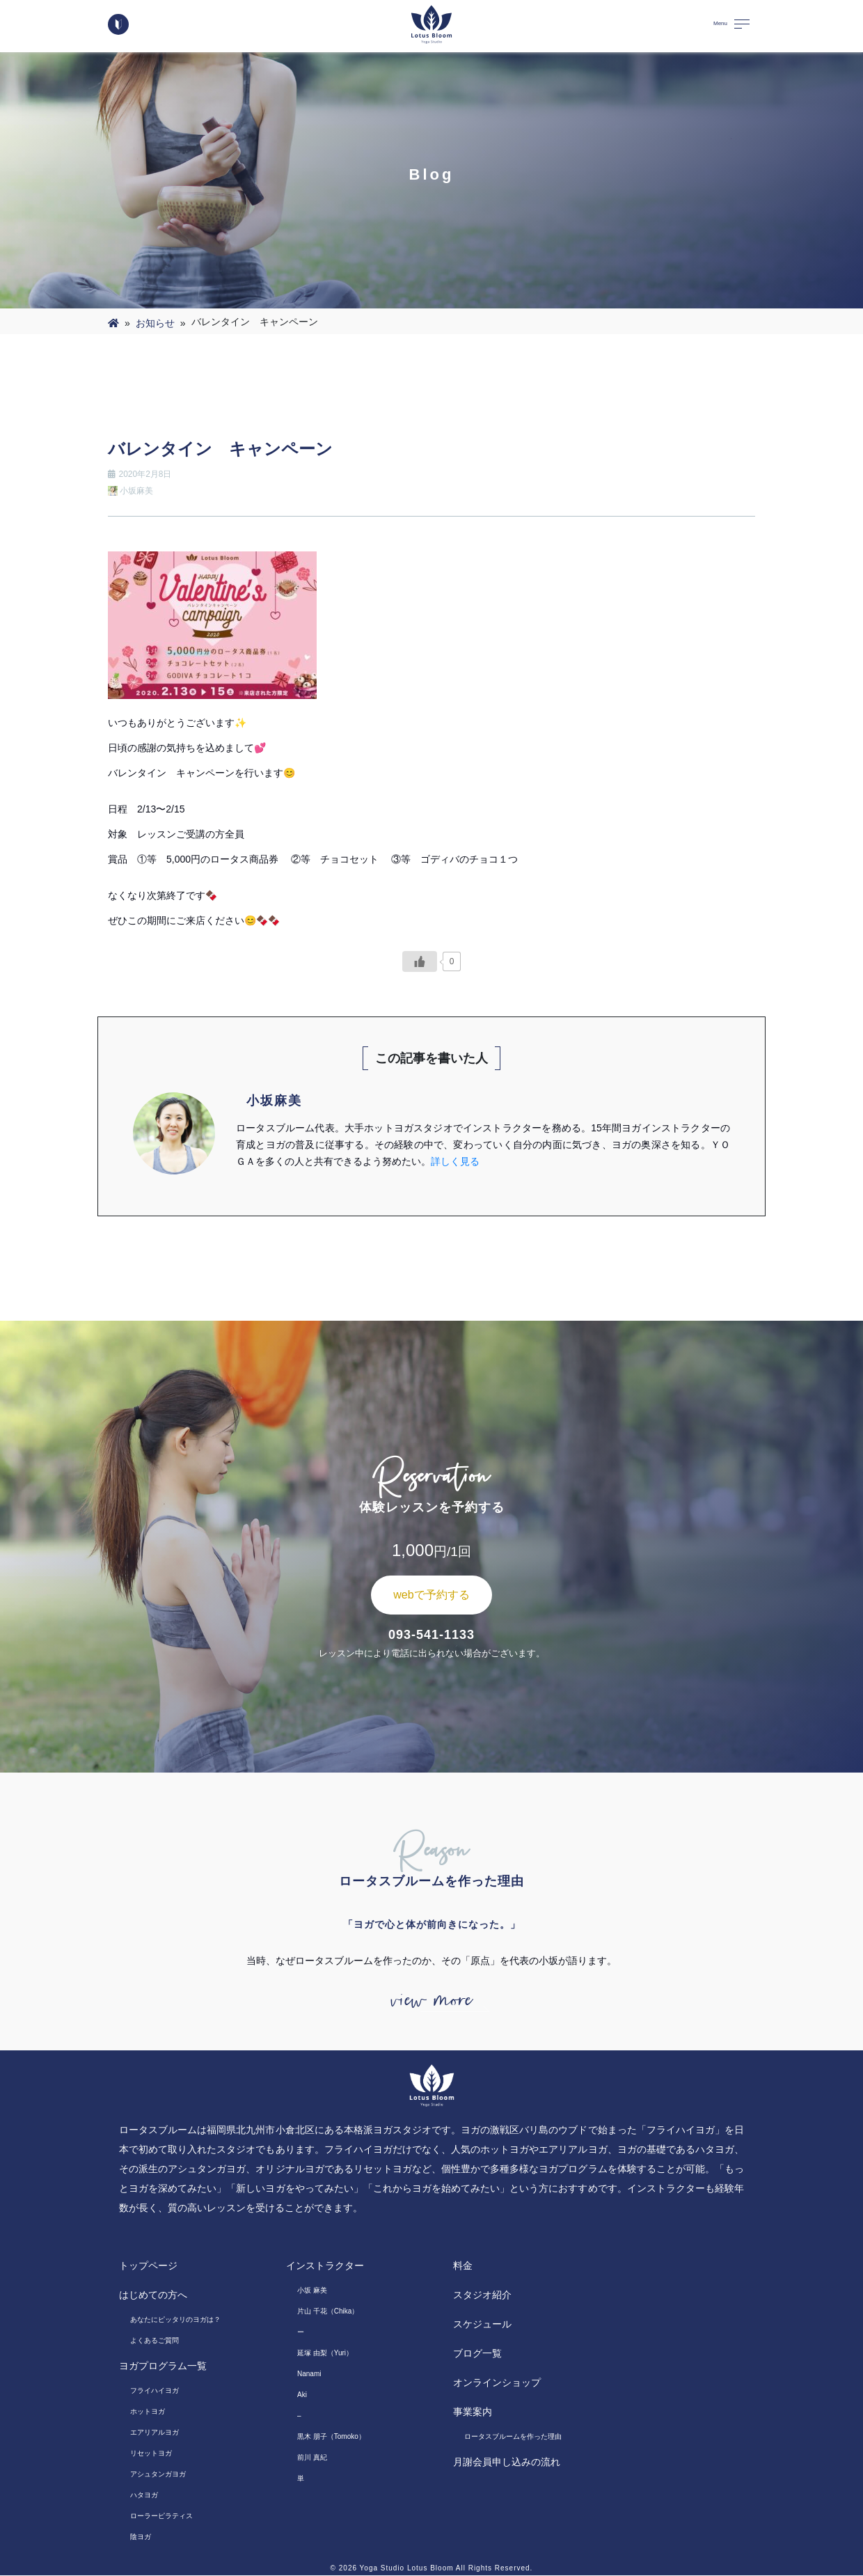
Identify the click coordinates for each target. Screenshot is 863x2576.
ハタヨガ (144, 2495)
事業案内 (472, 2412)
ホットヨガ (147, 2412)
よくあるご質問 (154, 2341)
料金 (463, 2266)
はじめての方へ (153, 2295)
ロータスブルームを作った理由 (513, 2437)
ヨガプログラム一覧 (163, 2366)
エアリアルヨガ (154, 2433)
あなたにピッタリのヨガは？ (175, 2320)
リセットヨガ (151, 2454)
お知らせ (155, 323)
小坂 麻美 (312, 2291)
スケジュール (482, 2324)
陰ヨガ (140, 2537)
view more (431, 2001)
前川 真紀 (312, 2458)
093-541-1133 (431, 1635)
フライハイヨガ (154, 2391)
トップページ (148, 2266)
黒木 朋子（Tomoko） (331, 2437)
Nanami (309, 2374)
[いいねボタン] (419, 961)
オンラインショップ (497, 2383)
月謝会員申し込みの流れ (506, 2462)
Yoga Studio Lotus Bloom (407, 2569)
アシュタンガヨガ (158, 2475)
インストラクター (325, 2266)
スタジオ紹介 (482, 2295)
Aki (302, 2395)
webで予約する (431, 1595)
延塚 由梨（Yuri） (325, 2353)
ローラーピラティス (161, 2516)
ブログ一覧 (477, 2353)
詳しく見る (455, 1161)
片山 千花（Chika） (327, 2312)
